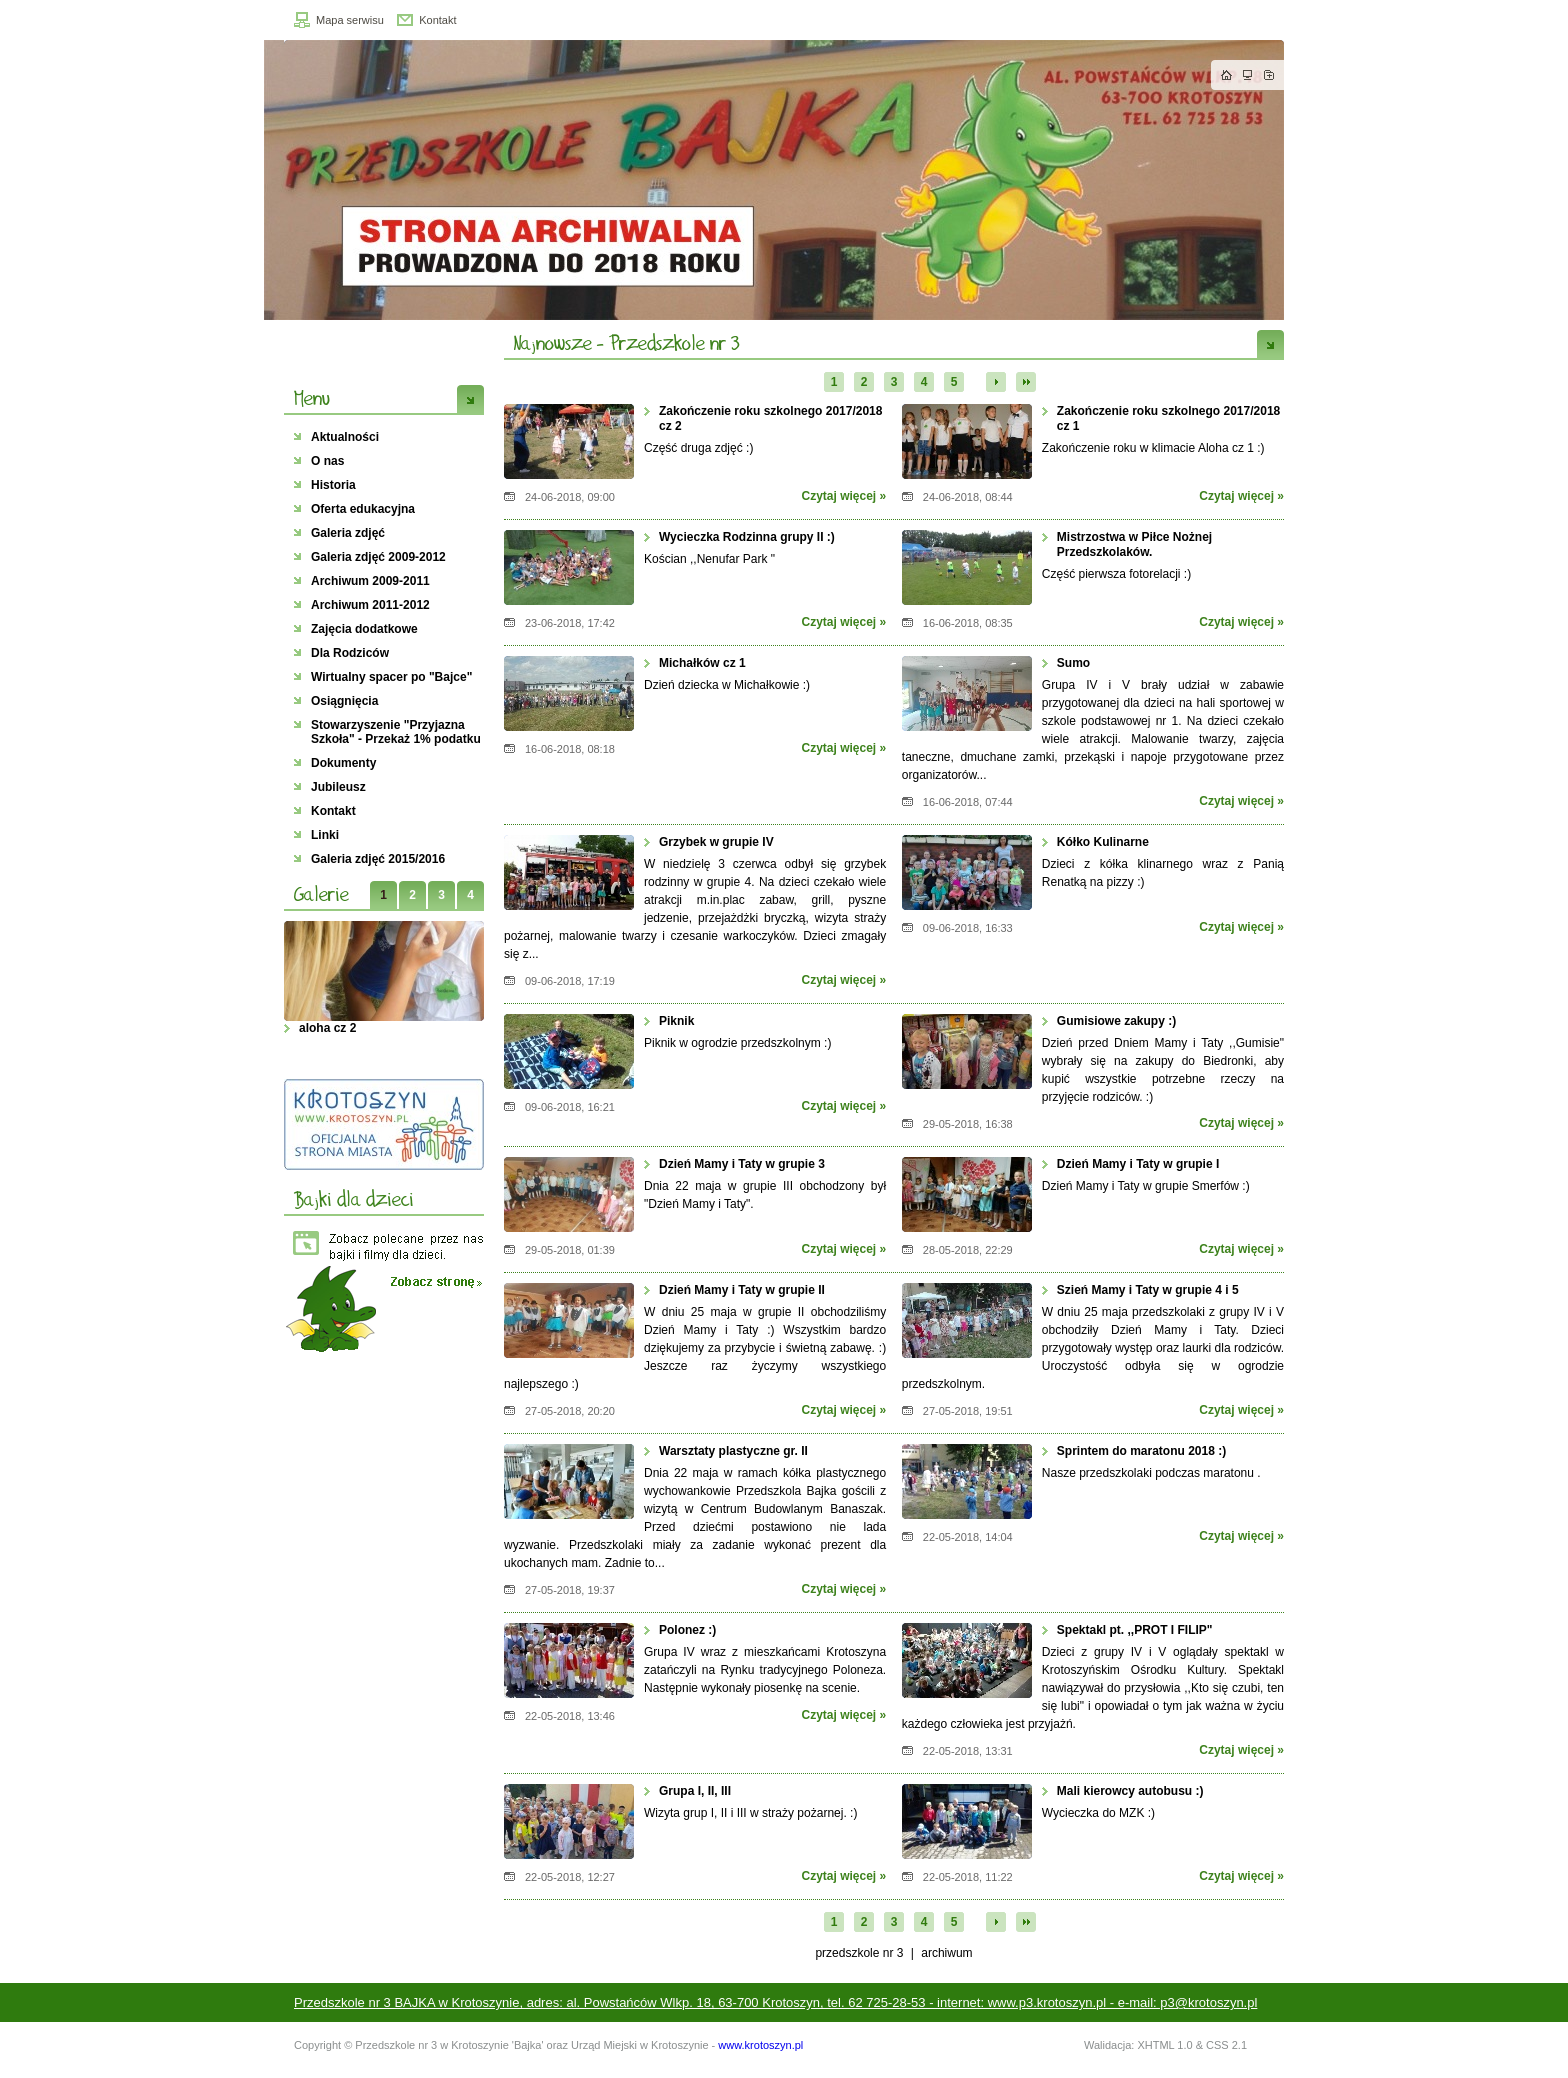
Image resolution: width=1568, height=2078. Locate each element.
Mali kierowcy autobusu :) (1130, 1791)
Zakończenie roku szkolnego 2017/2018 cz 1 (1168, 418)
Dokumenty (343, 763)
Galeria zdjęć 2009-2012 (378, 557)
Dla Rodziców (350, 653)
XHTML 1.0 (1164, 2045)
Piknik (676, 1021)
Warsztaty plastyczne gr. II (733, 1451)
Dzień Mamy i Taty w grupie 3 (742, 1164)
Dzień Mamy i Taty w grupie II (742, 1290)
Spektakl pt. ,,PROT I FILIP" (1135, 1630)
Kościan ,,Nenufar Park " (709, 559)
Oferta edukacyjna (363, 509)
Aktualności (345, 437)
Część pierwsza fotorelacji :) (1116, 574)
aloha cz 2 (329, 1028)
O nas (327, 461)
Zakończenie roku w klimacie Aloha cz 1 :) (1153, 448)
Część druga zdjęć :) (698, 448)
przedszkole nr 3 (859, 1953)
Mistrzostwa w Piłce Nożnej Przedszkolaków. (1134, 544)
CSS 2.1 (1226, 2045)
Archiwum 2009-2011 (370, 581)
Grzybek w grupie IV (716, 842)
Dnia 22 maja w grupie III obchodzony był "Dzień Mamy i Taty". (765, 1195)
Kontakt (437, 20)
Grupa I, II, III (695, 1791)
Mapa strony (1248, 75)
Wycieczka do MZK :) (1098, 1813)
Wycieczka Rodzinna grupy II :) (747, 537)
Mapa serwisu (350, 20)
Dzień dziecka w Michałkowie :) (727, 685)
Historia (333, 485)
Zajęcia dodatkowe (364, 629)
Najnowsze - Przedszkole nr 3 (626, 343)
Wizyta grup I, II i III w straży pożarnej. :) (750, 1813)
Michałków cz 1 (702, 663)
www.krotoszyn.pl (760, 2045)
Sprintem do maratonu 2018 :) (1141, 1451)
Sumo (1073, 663)
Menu (311, 398)
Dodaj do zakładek (1269, 75)
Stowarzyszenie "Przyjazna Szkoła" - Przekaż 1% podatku (396, 732)
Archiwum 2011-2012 (370, 605)
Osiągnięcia (344, 701)
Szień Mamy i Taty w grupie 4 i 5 (1148, 1290)
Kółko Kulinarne (1103, 842)
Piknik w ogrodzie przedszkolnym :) (737, 1043)
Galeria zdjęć (348, 533)
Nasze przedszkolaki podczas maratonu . (1151, 1473)
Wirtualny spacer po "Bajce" (391, 677)
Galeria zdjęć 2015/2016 (378, 859)
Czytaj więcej (838, 496)
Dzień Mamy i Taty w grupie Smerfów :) (1146, 1186)
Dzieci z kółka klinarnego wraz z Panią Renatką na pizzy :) (1163, 873)
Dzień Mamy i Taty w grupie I (1138, 1164)
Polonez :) (687, 1630)
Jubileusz (338, 787)
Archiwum (946, 1953)
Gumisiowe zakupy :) (1116, 1021)
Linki (325, 835)
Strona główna (1227, 75)
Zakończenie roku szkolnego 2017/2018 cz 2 (770, 418)
